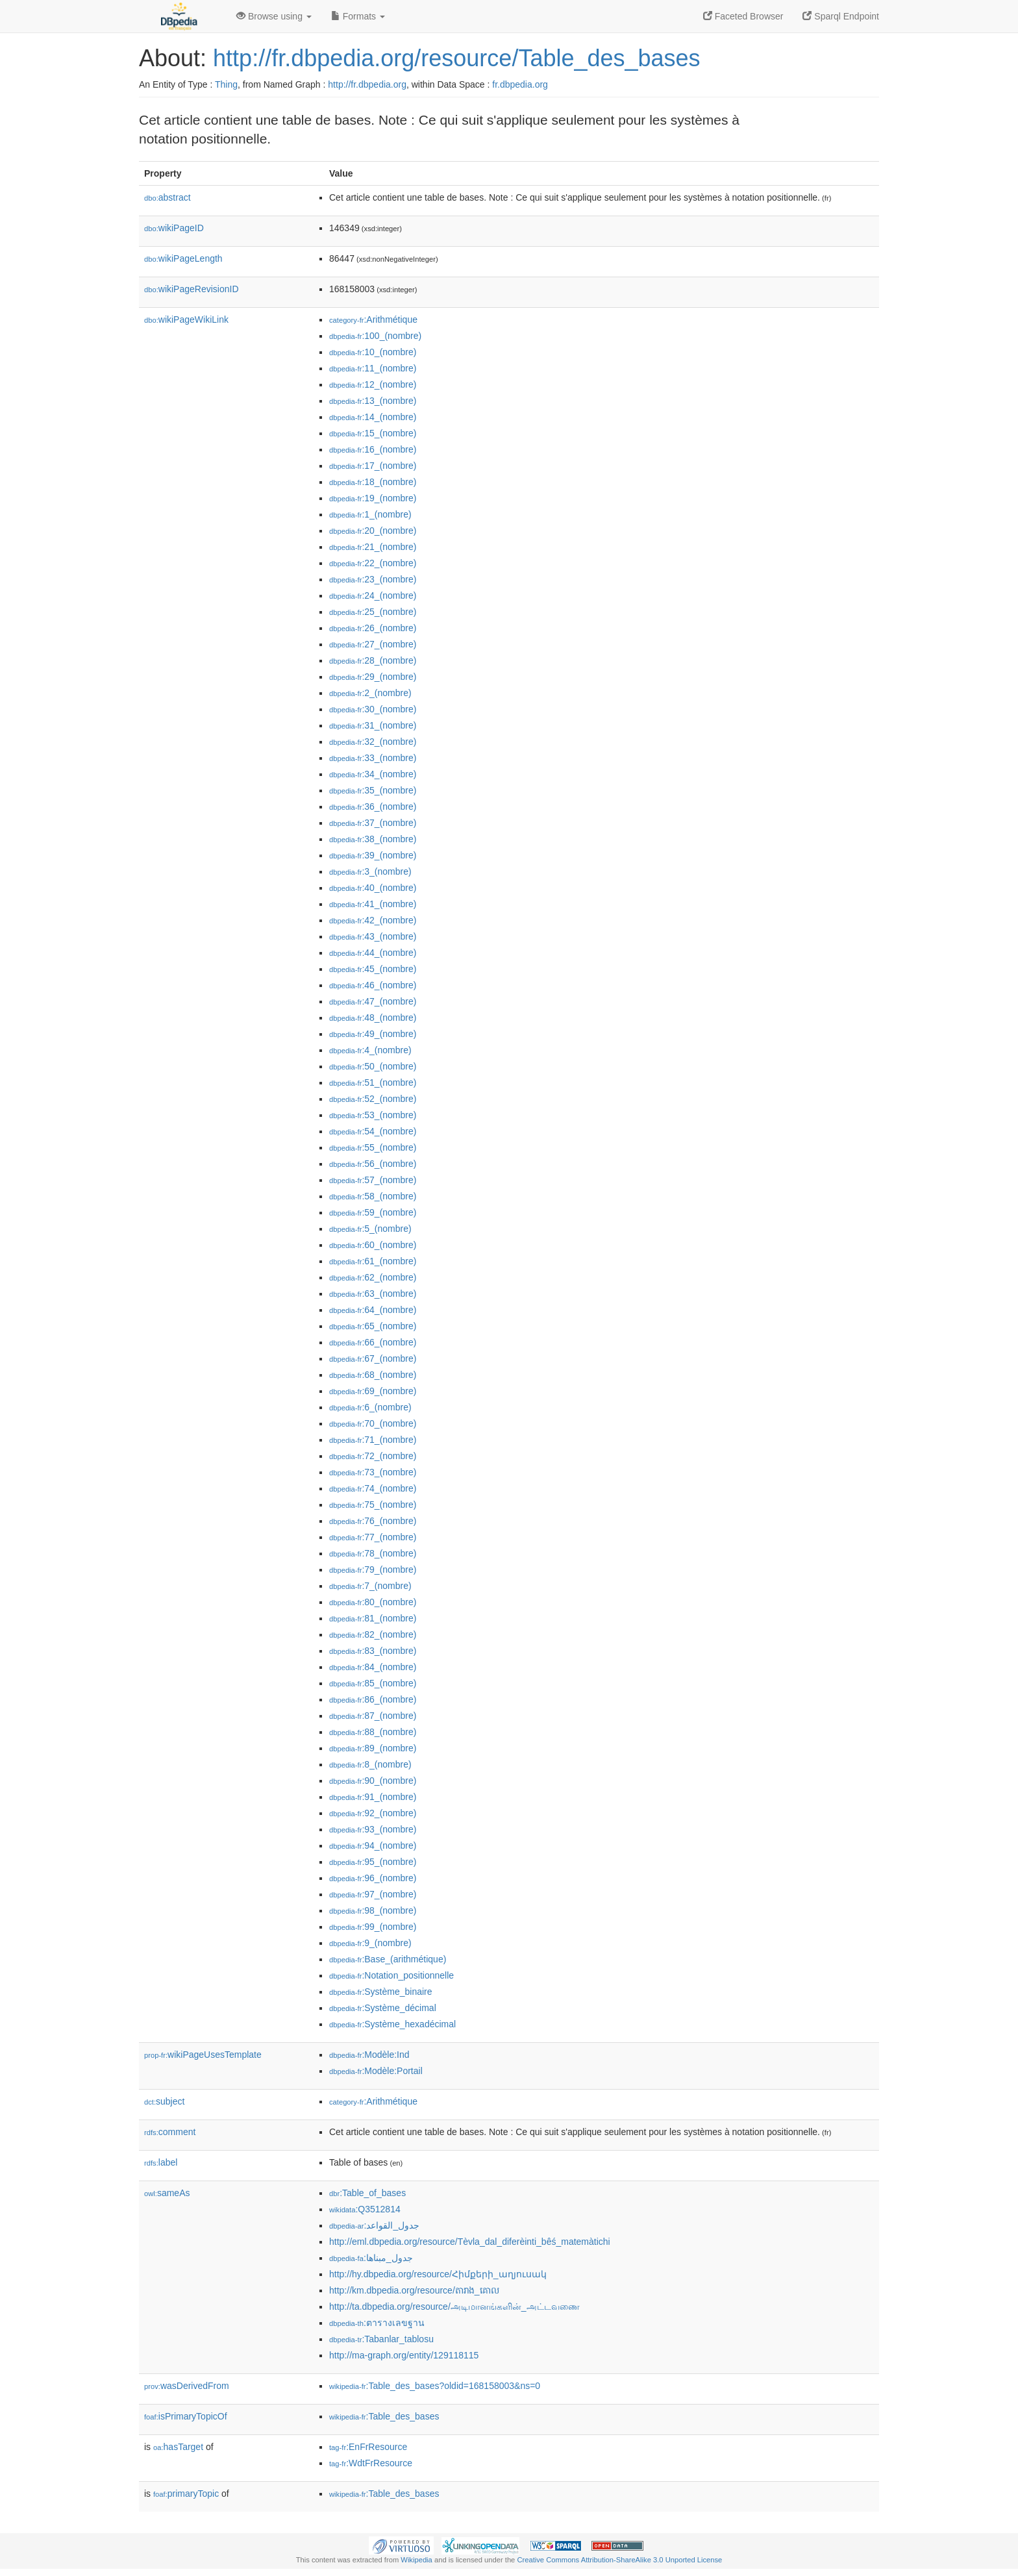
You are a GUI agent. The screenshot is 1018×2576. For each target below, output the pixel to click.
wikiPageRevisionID (191, 289)
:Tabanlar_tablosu (381, 2339)
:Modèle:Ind (369, 2054)
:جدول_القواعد (374, 2225)
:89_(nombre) (372, 1748)
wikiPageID (174, 228)
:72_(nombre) (372, 1456)
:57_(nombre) (372, 1180)
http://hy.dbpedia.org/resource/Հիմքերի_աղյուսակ (438, 2274)
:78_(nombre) (372, 1553)
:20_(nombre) (372, 530)
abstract (167, 197)
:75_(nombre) (372, 1504)
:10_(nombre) (372, 352)
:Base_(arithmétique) (387, 1959)
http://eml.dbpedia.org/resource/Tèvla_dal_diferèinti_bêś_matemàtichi (469, 2241)
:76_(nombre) (372, 1521)
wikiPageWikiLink (186, 319)
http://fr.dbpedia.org (367, 84)
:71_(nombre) (372, 1439)
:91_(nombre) (372, 1797)
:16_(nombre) (372, 449)
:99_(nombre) (372, 1926)
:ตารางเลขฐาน (377, 2323)
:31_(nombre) (372, 725)
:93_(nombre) (372, 1829)
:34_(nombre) (372, 774)
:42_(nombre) (372, 920)
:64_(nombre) (372, 1310)
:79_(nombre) (372, 1569)
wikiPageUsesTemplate (203, 2054)
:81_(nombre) (372, 1618)
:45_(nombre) (372, 969)
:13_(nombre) (372, 400)
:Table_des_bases (384, 2416)
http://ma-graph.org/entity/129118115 (403, 2355)
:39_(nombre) (372, 855)
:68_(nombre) (372, 1374)
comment (169, 2132)
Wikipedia (416, 2560)
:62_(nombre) (372, 1277)
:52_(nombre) (372, 1099)
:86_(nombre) (372, 1699)
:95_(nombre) (372, 1862)
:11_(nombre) (372, 368)
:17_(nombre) (372, 465)
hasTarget (178, 2447)
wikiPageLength (183, 258)
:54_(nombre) (372, 1131)
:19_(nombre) (372, 498)
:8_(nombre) (370, 1764)
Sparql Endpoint (840, 16)
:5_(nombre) (370, 1228)
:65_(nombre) (372, 1326)
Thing (226, 84)
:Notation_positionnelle (391, 1975)
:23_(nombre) (372, 579)
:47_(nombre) (372, 1001)
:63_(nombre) (372, 1293)
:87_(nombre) (372, 1715)
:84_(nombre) (372, 1667)
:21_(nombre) (372, 547)
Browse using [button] (274, 16)
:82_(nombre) (372, 1634)
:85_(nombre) (372, 1683)
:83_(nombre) (372, 1650)
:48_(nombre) (372, 1017)
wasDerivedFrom (186, 2386)
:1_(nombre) (370, 514)
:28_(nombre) (372, 660)
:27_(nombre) (372, 644)
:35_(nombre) (372, 790)
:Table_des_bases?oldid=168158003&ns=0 (434, 2386)
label (160, 2162)
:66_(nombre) (372, 1342)
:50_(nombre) (372, 1066)
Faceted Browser (743, 16)
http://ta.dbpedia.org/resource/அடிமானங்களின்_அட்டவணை (454, 2306)
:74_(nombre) (372, 1488)
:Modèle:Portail (376, 2071)
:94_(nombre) (372, 1845)
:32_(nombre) (372, 741)
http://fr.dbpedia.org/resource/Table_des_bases (457, 58)
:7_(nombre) (370, 1586)
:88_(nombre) (372, 1732)
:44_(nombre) (372, 952)
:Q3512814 (365, 2209)
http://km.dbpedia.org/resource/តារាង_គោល (414, 2290)
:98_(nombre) (372, 1910)
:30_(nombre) (372, 709)
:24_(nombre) (372, 595)
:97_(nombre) (372, 1894)
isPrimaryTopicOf (185, 2416)
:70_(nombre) (372, 1423)
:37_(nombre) (372, 823)
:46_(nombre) (372, 985)
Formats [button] (358, 16)
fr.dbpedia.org (520, 84)
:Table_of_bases (367, 2193)
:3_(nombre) (370, 871)
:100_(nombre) (375, 336)
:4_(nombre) (370, 1050)
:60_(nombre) (372, 1245)
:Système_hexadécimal (392, 2024)
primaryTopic (186, 2493)
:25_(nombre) (372, 611)
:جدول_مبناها (371, 2258)
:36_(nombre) (372, 806)
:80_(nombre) (372, 1602)
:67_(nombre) (372, 1358)
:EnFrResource (368, 2447)
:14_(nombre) (372, 417)
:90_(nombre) (372, 1780)
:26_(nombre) (372, 628)
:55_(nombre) (372, 1147)
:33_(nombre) (372, 758)
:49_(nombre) (372, 1034)
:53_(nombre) (372, 1115)
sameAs (167, 2193)
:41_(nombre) (372, 904)
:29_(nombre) (372, 676)
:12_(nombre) (372, 384)
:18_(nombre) (372, 482)
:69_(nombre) (372, 1391)
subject (164, 2101)
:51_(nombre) (372, 1082)
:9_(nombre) (370, 1943)
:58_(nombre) (372, 1196)
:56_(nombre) (372, 1163)
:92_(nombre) (372, 1813)
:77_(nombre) (372, 1537)
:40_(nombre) (372, 887)
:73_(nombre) (372, 1472)
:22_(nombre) (372, 563)
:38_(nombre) (372, 839)
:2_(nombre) (370, 693)
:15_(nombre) (372, 433)
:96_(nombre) (372, 1878)
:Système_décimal (382, 2008)
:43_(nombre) (372, 936)
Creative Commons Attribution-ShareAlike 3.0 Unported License (619, 2560)
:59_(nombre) (372, 1212)
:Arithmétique (373, 319)
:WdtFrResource (370, 2463)
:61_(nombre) (372, 1261)
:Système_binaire (380, 1991)
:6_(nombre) (370, 1407)
